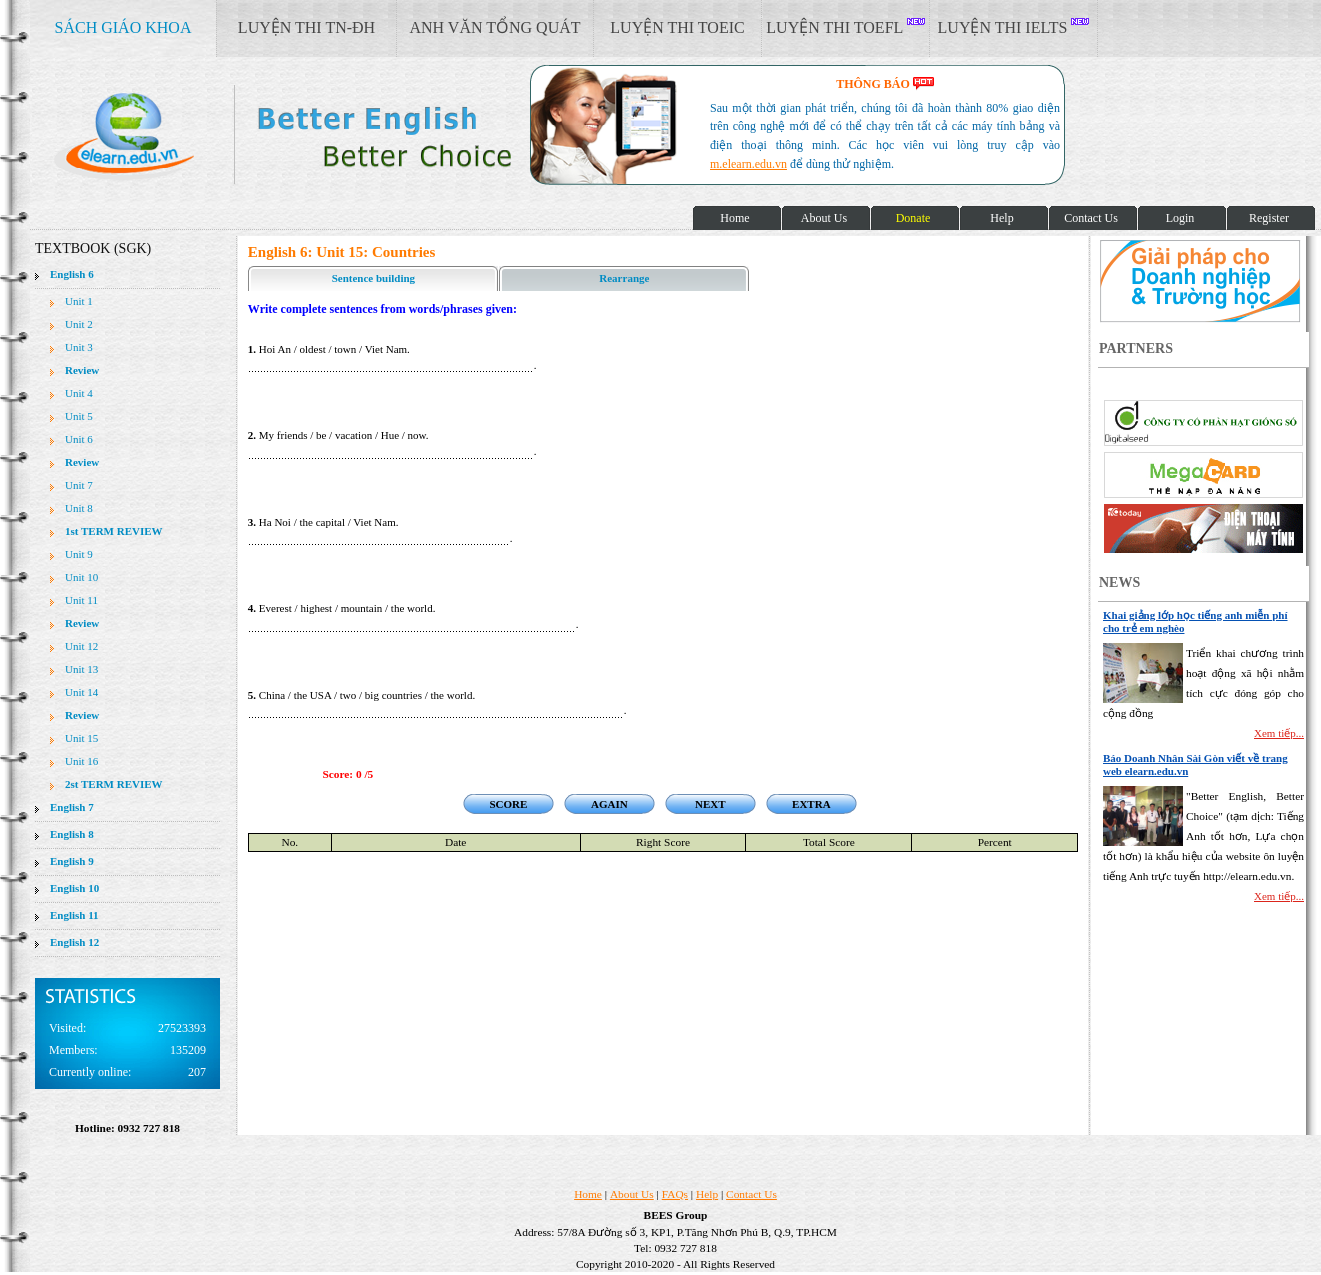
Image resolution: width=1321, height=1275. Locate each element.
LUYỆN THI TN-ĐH (306, 27)
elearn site (317, 135)
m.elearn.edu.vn (748, 164)
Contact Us (751, 1194)
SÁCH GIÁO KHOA (123, 27)
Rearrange (624, 278)
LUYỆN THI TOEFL (845, 27)
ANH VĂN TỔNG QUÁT (494, 27)
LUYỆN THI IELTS (1014, 27)
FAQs (675, 1194)
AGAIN (609, 804)
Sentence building (373, 278)
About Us (632, 1194)
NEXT (710, 804)
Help (707, 1194)
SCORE (508, 804)
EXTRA (811, 804)
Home (588, 1194)
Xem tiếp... (1279, 733)
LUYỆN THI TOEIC (677, 27)
